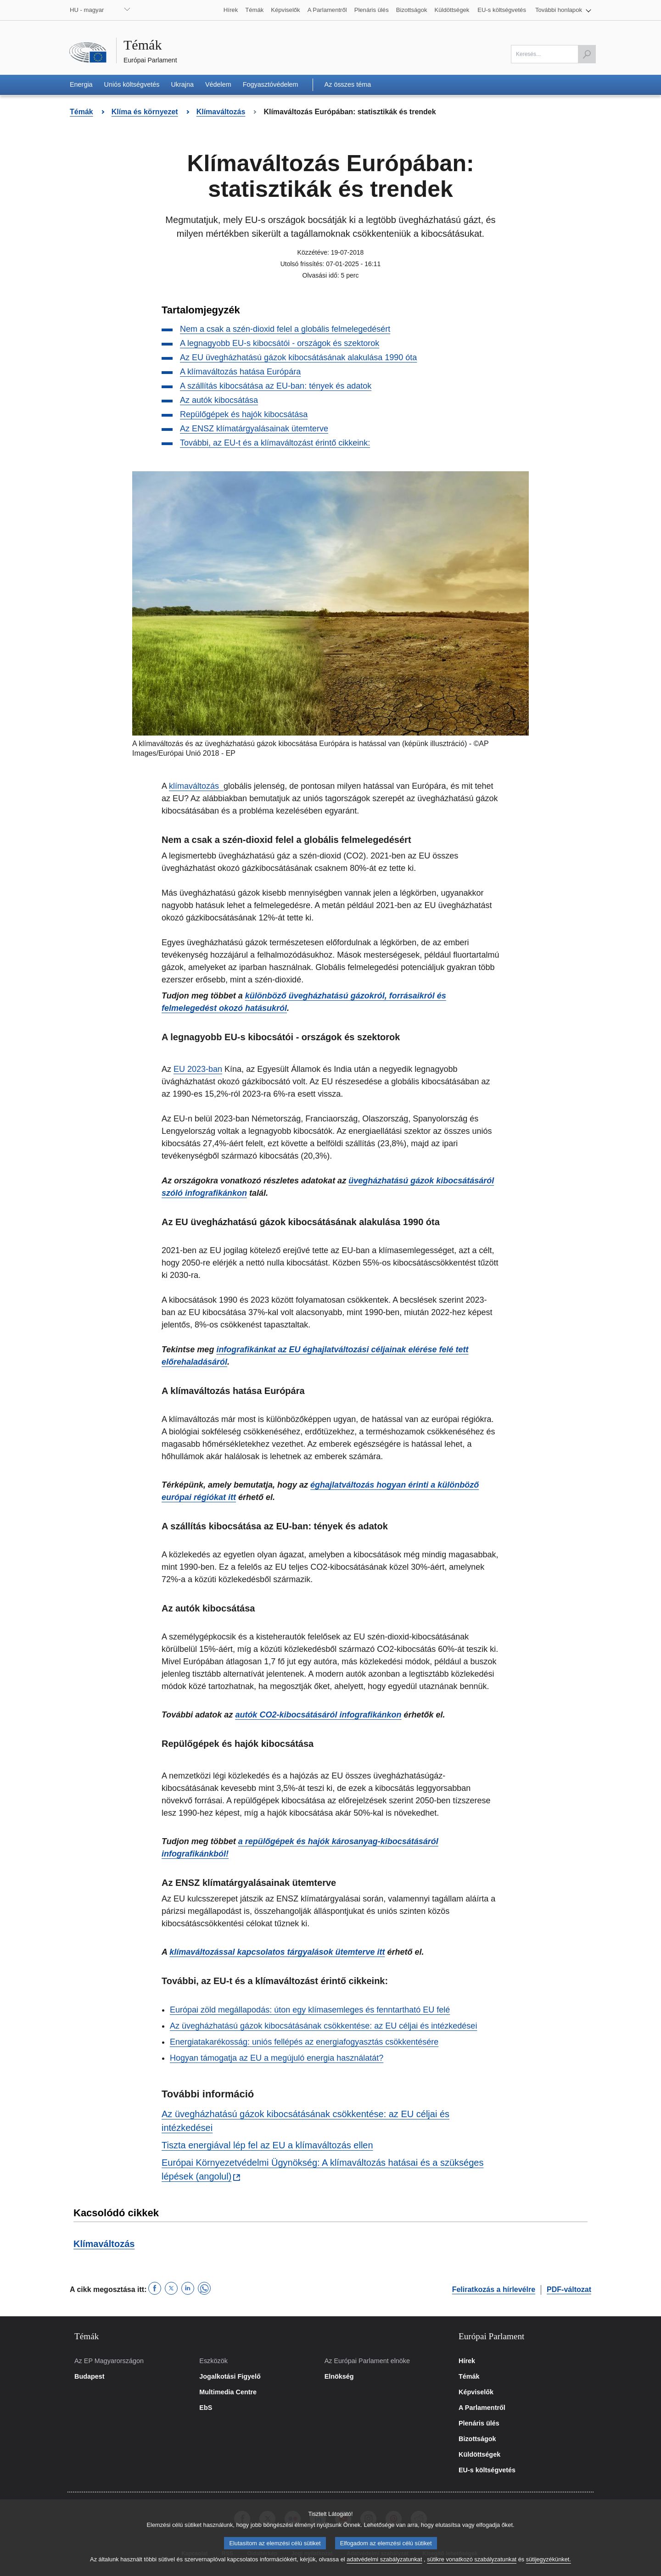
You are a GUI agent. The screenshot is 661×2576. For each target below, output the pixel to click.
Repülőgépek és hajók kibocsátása (244, 414)
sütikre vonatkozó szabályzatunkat (471, 2566)
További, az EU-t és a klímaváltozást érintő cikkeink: (275, 442)
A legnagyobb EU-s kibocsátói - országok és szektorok (279, 343)
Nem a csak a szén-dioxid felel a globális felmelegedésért (285, 329)
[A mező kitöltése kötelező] (553, 54)
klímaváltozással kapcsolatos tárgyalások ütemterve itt (277, 1952)
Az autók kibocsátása (219, 400)
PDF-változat (569, 2289)
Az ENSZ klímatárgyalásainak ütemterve (254, 428)
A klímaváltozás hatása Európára (240, 371)
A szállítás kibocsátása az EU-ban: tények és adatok (275, 385)
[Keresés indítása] (586, 54)
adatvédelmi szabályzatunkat (384, 2566)
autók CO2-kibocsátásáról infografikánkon (318, 1714)
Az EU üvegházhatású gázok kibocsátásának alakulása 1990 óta (298, 357)
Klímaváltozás (103, 2244)
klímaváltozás (195, 786)
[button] (563, 10)
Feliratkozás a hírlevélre (493, 2289)
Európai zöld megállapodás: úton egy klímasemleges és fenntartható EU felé (310, 2009)
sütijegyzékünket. (548, 2566)
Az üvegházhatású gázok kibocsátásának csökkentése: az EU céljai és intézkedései (323, 2025)
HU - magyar (87, 9)
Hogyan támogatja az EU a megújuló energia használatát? (276, 2058)
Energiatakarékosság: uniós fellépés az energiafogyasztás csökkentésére (304, 2041)
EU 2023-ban (198, 1069)
